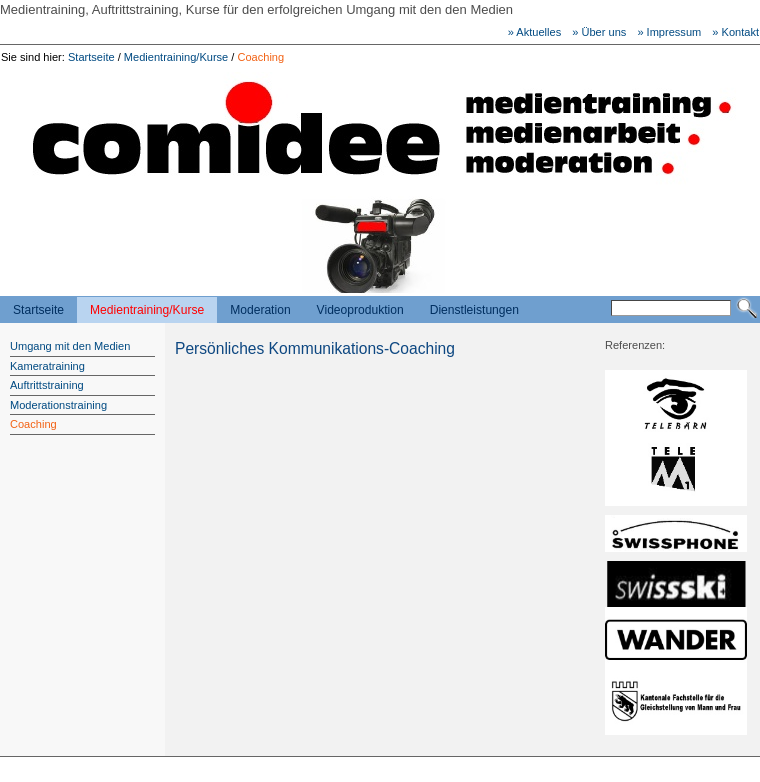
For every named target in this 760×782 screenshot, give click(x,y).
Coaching (260, 57)
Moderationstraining (58, 405)
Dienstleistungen (474, 310)
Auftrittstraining (47, 385)
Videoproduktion (360, 310)
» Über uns (599, 32)
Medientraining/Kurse (176, 57)
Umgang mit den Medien (70, 346)
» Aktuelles (534, 32)
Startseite (91, 57)
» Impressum (669, 32)
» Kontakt (735, 32)
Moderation (260, 310)
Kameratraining (47, 366)
